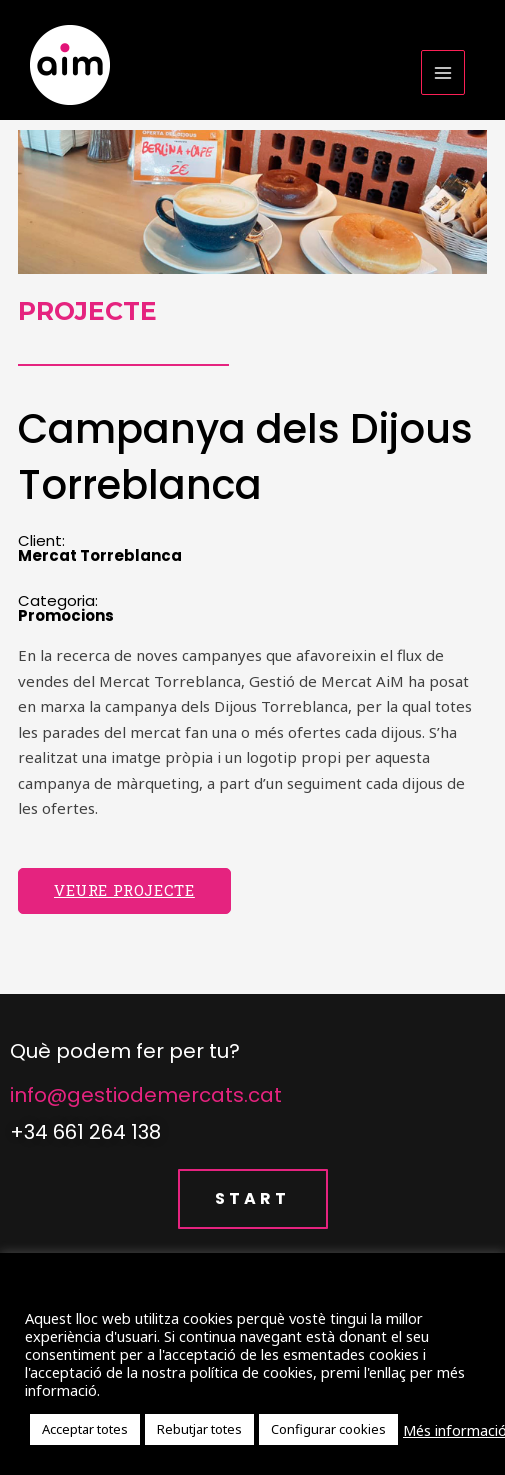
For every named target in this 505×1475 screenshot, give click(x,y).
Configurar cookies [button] (328, 1429)
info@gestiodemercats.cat (146, 1095)
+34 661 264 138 (85, 1132)
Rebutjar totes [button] (199, 1429)
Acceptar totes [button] (85, 1429)
